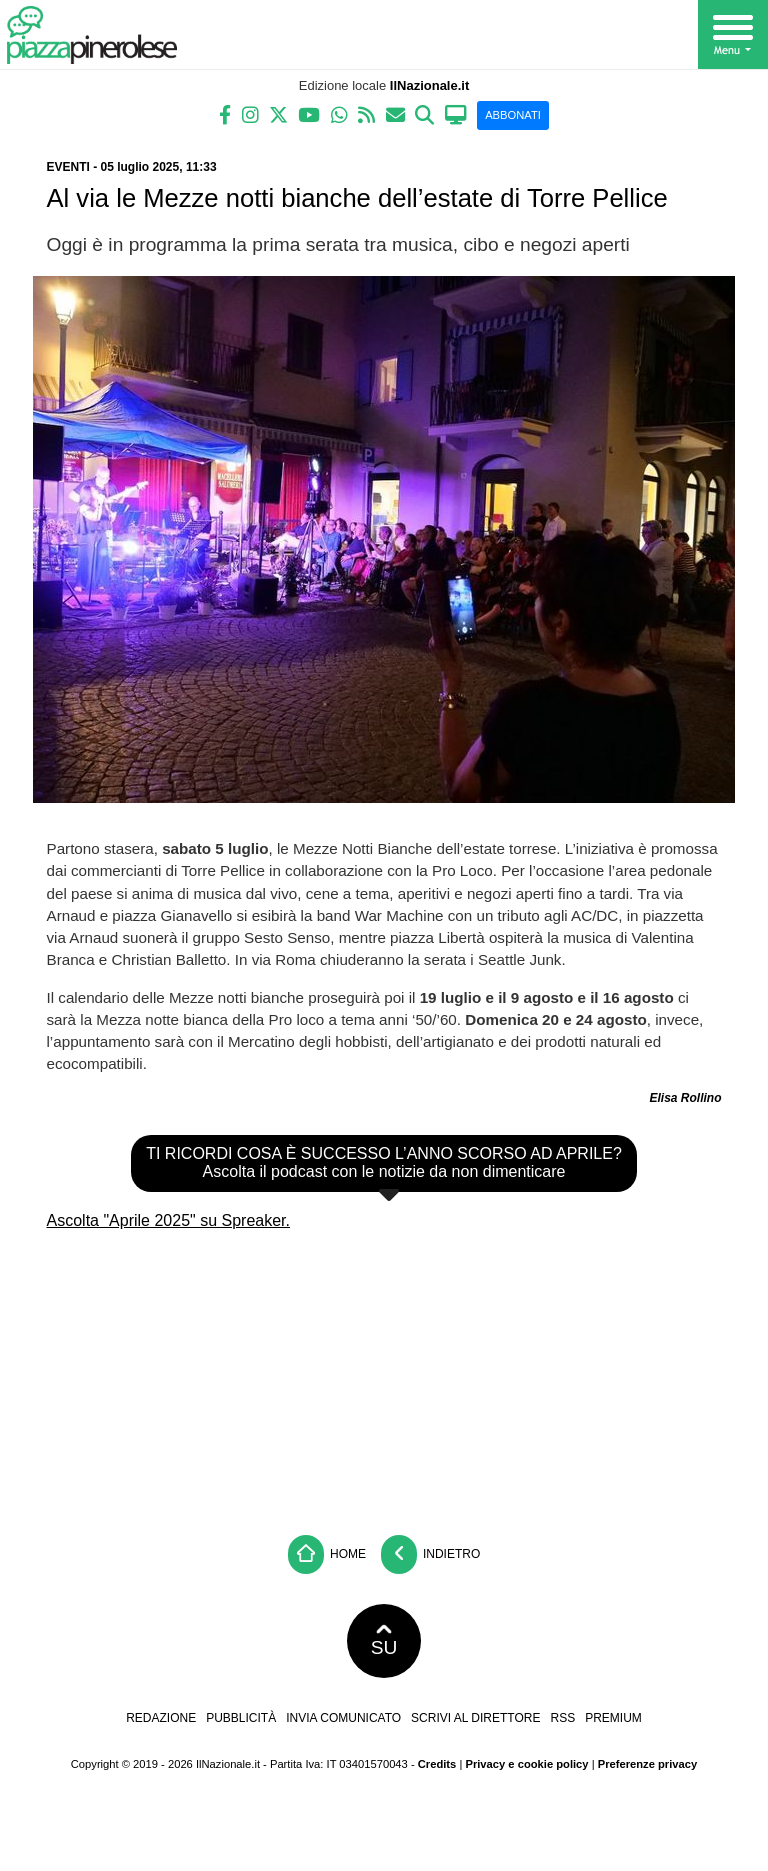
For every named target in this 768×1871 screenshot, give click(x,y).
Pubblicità (241, 1718)
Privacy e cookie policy (526, 1764)
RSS (562, 1718)
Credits (437, 1764)
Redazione (161, 1718)
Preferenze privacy (648, 1764)
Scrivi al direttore (475, 1718)
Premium (613, 1718)
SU (384, 1641)
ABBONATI (513, 115)
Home (327, 1554)
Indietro (431, 1554)
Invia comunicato (343, 1718)
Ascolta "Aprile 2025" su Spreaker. (169, 1220)
